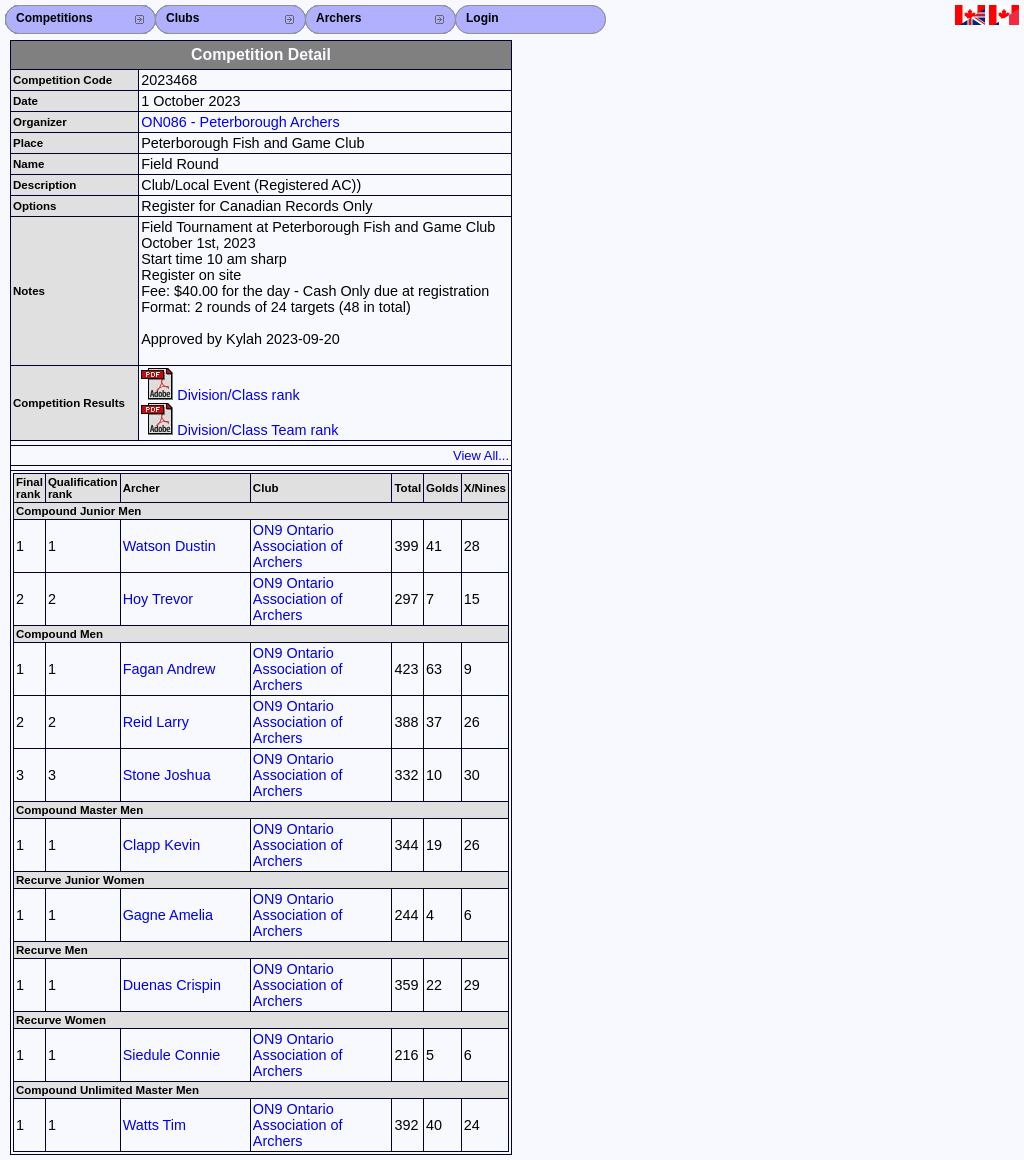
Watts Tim (154, 1125)
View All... (481, 455)
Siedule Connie (172, 1055)
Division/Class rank (220, 395)
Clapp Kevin (162, 845)
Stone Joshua (167, 775)
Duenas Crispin (172, 985)
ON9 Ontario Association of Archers (298, 546)
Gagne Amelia (168, 915)
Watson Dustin (169, 546)
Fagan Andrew (169, 669)
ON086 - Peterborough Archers (240, 122)
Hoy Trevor (158, 599)
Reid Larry (156, 722)
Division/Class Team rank (239, 430)
